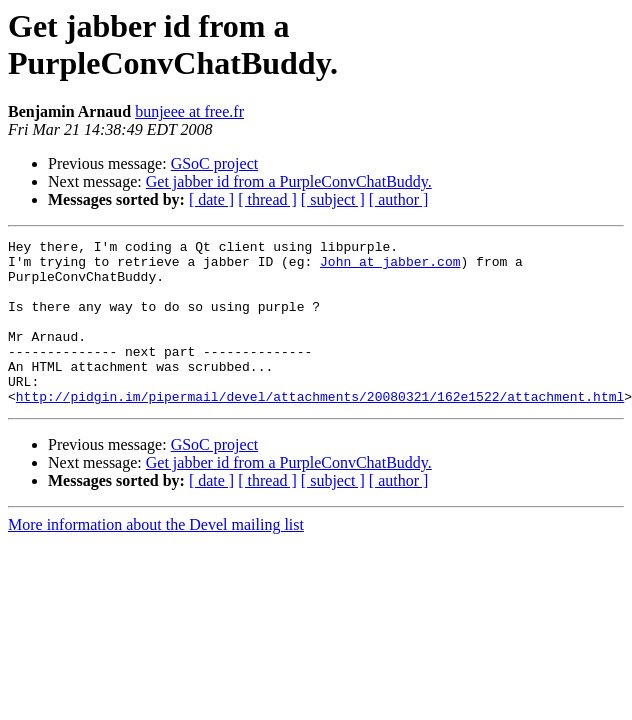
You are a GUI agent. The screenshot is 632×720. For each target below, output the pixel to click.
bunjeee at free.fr (189, 111)
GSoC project (215, 163)
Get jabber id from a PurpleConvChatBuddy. (289, 181)
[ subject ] (333, 199)
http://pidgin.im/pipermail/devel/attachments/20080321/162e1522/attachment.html (320, 429)
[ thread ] (267, 199)
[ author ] (399, 199)
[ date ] (211, 199)
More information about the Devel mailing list (156, 557)
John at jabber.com (390, 267)
